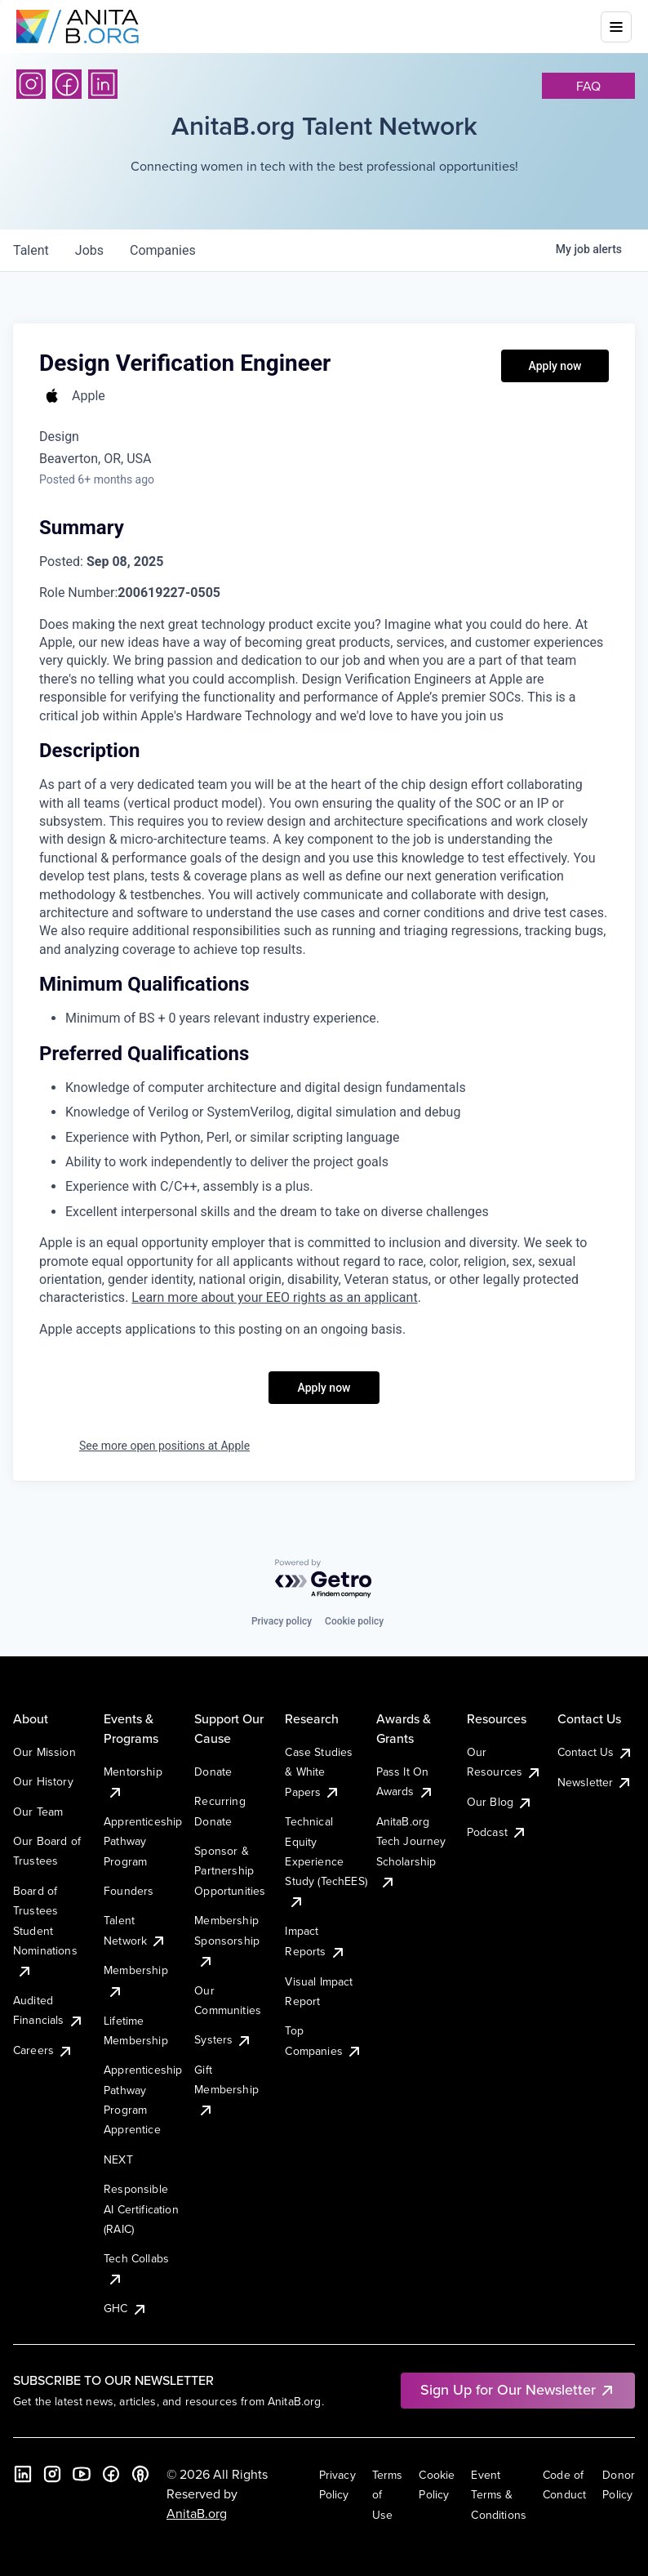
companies (163, 250)
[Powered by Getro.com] (324, 1579)
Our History (43, 1781)
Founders (128, 1891)
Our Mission (44, 1752)
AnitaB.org (196, 2513)
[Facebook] (67, 84)
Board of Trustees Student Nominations (45, 1931)
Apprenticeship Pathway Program (143, 1841)
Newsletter (595, 1782)
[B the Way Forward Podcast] (140, 2474)
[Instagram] (31, 84)
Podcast (497, 1832)
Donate (213, 1771)
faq (588, 86)
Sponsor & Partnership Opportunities (229, 1871)
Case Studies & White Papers (319, 1772)
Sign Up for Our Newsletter (517, 2389)
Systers (223, 2039)
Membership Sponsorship (227, 1940)
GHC (125, 2308)
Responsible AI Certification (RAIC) (141, 2209)
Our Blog (500, 1802)
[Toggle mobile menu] (616, 26)
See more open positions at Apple (164, 1445)
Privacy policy (281, 1621)
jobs (89, 250)
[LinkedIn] (103, 84)
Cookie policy (354, 1621)
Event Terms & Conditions (498, 2495)
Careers (43, 2050)
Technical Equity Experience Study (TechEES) (325, 1861)
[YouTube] (81, 2474)
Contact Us (595, 1752)
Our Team (38, 1811)
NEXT (118, 2159)
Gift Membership (226, 2089)
